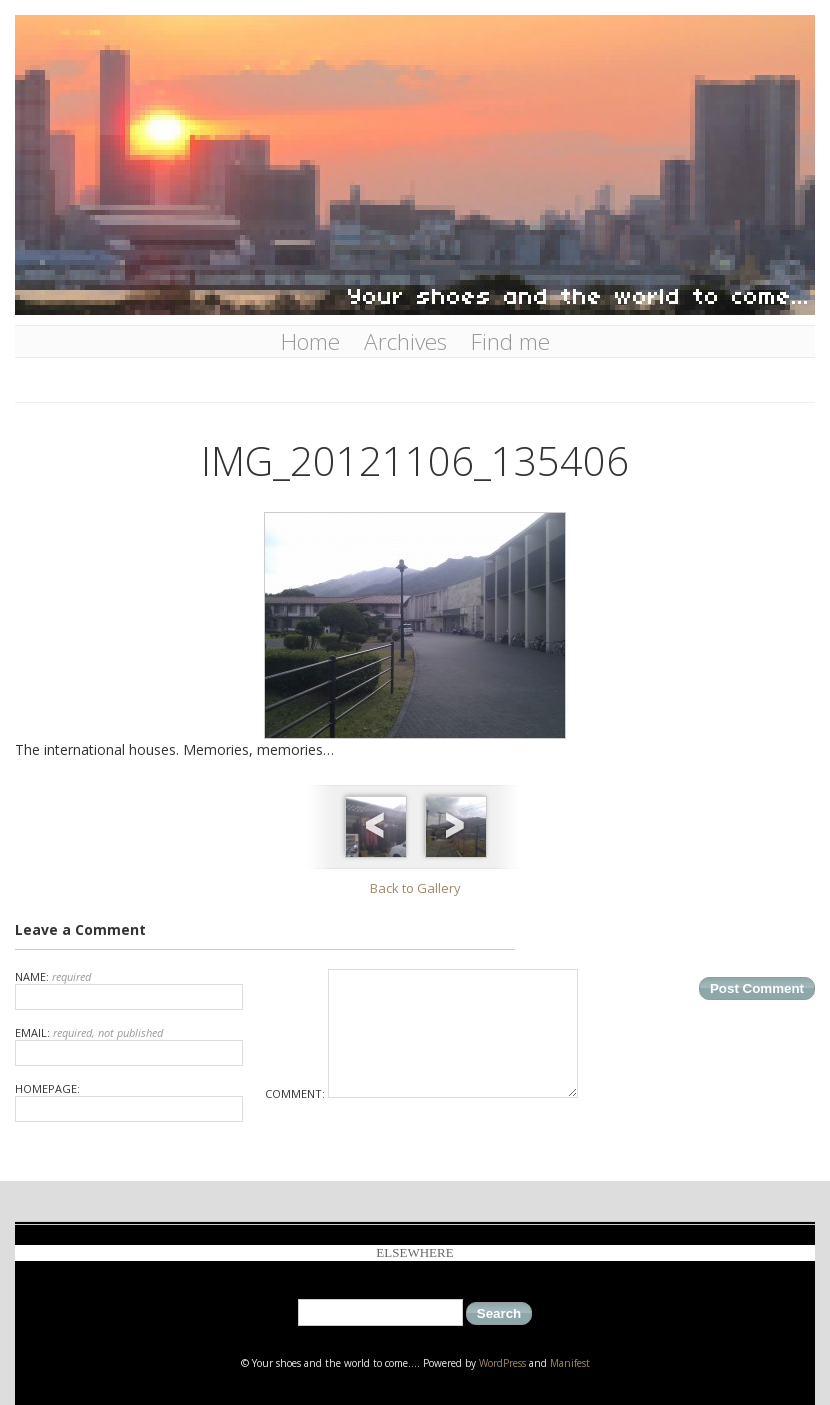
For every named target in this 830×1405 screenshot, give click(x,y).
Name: (129, 989)
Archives (405, 341)
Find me (510, 341)
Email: (129, 1045)
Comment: (421, 1093)
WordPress (502, 1363)
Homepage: (129, 1101)
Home (310, 341)
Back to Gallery (415, 888)
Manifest (570, 1363)
